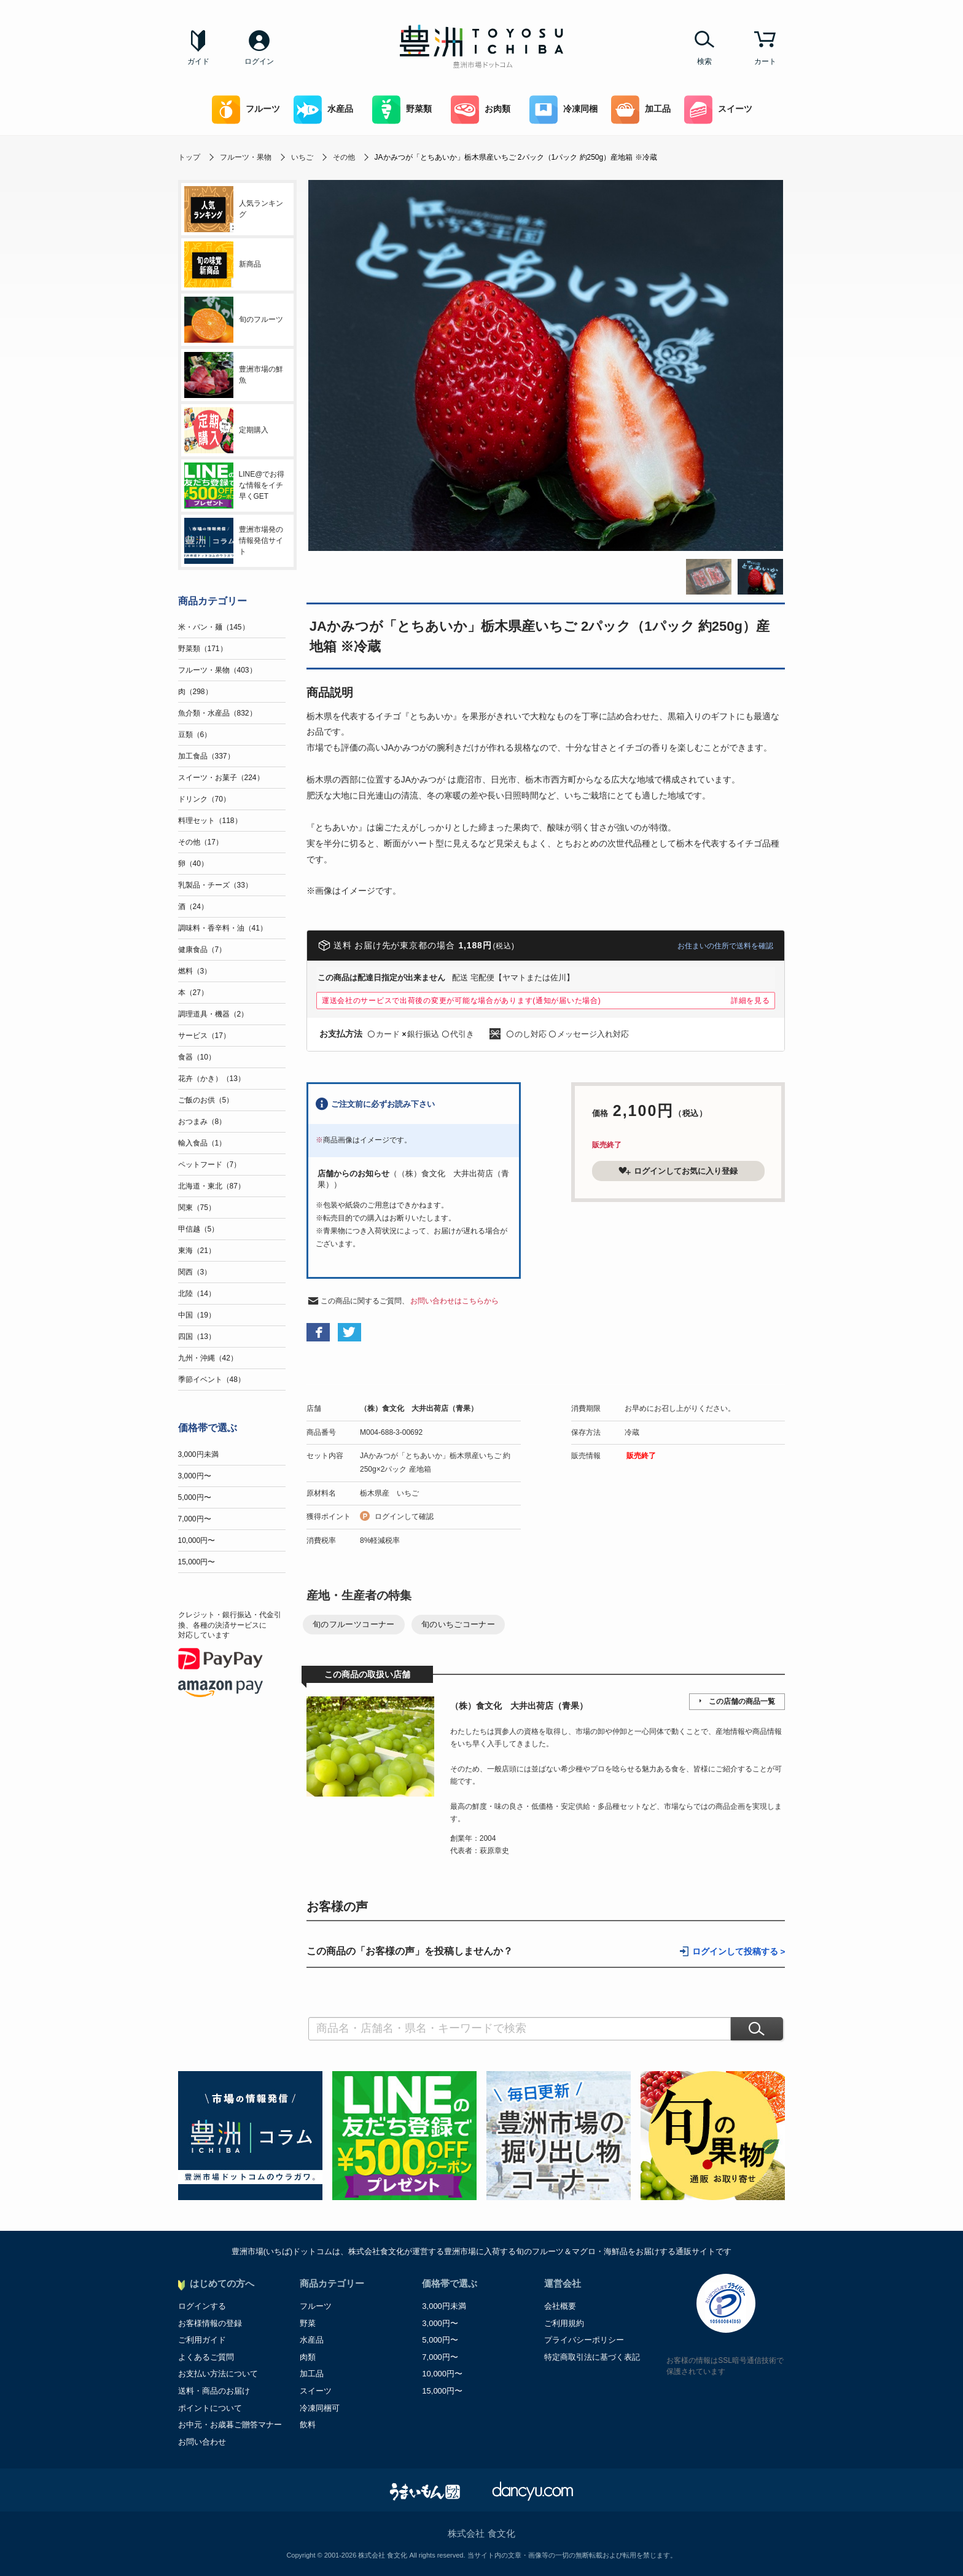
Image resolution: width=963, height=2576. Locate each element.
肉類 (308, 2357)
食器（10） (197, 1057)
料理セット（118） (210, 820)
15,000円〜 (197, 1562)
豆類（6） (195, 734)
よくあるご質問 (206, 2357)
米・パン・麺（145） (213, 627)
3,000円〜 (194, 1476)
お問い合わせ (202, 2441)
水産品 (323, 109)
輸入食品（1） (202, 1143)
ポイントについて (210, 2408)
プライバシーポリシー (584, 2339)
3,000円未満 (198, 1454)
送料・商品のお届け (214, 2390)
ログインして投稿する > (739, 1951)
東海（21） (197, 1250)
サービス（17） (204, 1035)
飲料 (308, 2424)
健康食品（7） (202, 949)
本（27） (193, 992)
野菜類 (402, 109)
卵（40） (193, 863)
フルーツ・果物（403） (217, 670)
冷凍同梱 (563, 109)
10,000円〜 (197, 1540)
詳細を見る (750, 1000)
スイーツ (718, 109)
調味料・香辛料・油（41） (222, 928)
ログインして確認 (404, 1516)
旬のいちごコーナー (458, 1624)
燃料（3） (195, 971)
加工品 (641, 109)
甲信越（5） (198, 1229)
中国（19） (197, 1315)
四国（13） (197, 1336)
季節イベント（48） (211, 1379)
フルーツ (246, 109)
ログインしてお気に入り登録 (678, 1171)
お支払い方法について (218, 2373)
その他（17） (200, 842)
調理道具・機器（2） (213, 1014)
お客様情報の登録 (210, 2323)
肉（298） (195, 691)
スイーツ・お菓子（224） (221, 777)
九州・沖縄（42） (208, 1358)
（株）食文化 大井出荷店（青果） (419, 1408)
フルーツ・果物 (245, 157)
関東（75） (197, 1207)
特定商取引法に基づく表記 (592, 2357)
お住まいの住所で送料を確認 (725, 946)
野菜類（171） (202, 648)
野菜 (308, 2323)
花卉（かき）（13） (211, 1078)
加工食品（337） (206, 756)
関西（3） (195, 1272)
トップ (189, 157)
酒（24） (193, 906)
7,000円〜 (194, 1519)
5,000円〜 (194, 1497)
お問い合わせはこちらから (454, 1301)
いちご (302, 157)
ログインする (202, 2306)
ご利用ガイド (202, 2339)
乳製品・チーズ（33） (215, 885)
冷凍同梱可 (320, 2408)
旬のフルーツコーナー (354, 1624)
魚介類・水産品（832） (217, 713)
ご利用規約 (564, 2323)
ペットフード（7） (209, 1164)
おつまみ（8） (202, 1121)
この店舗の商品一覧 (742, 1701)
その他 (344, 157)
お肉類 (480, 109)
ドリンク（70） (204, 799)
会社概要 (560, 2306)
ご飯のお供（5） (206, 1100)
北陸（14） (197, 1293)
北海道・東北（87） (211, 1186)
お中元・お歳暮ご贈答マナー (230, 2424)
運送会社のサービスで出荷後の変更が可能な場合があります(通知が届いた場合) (461, 1000)
